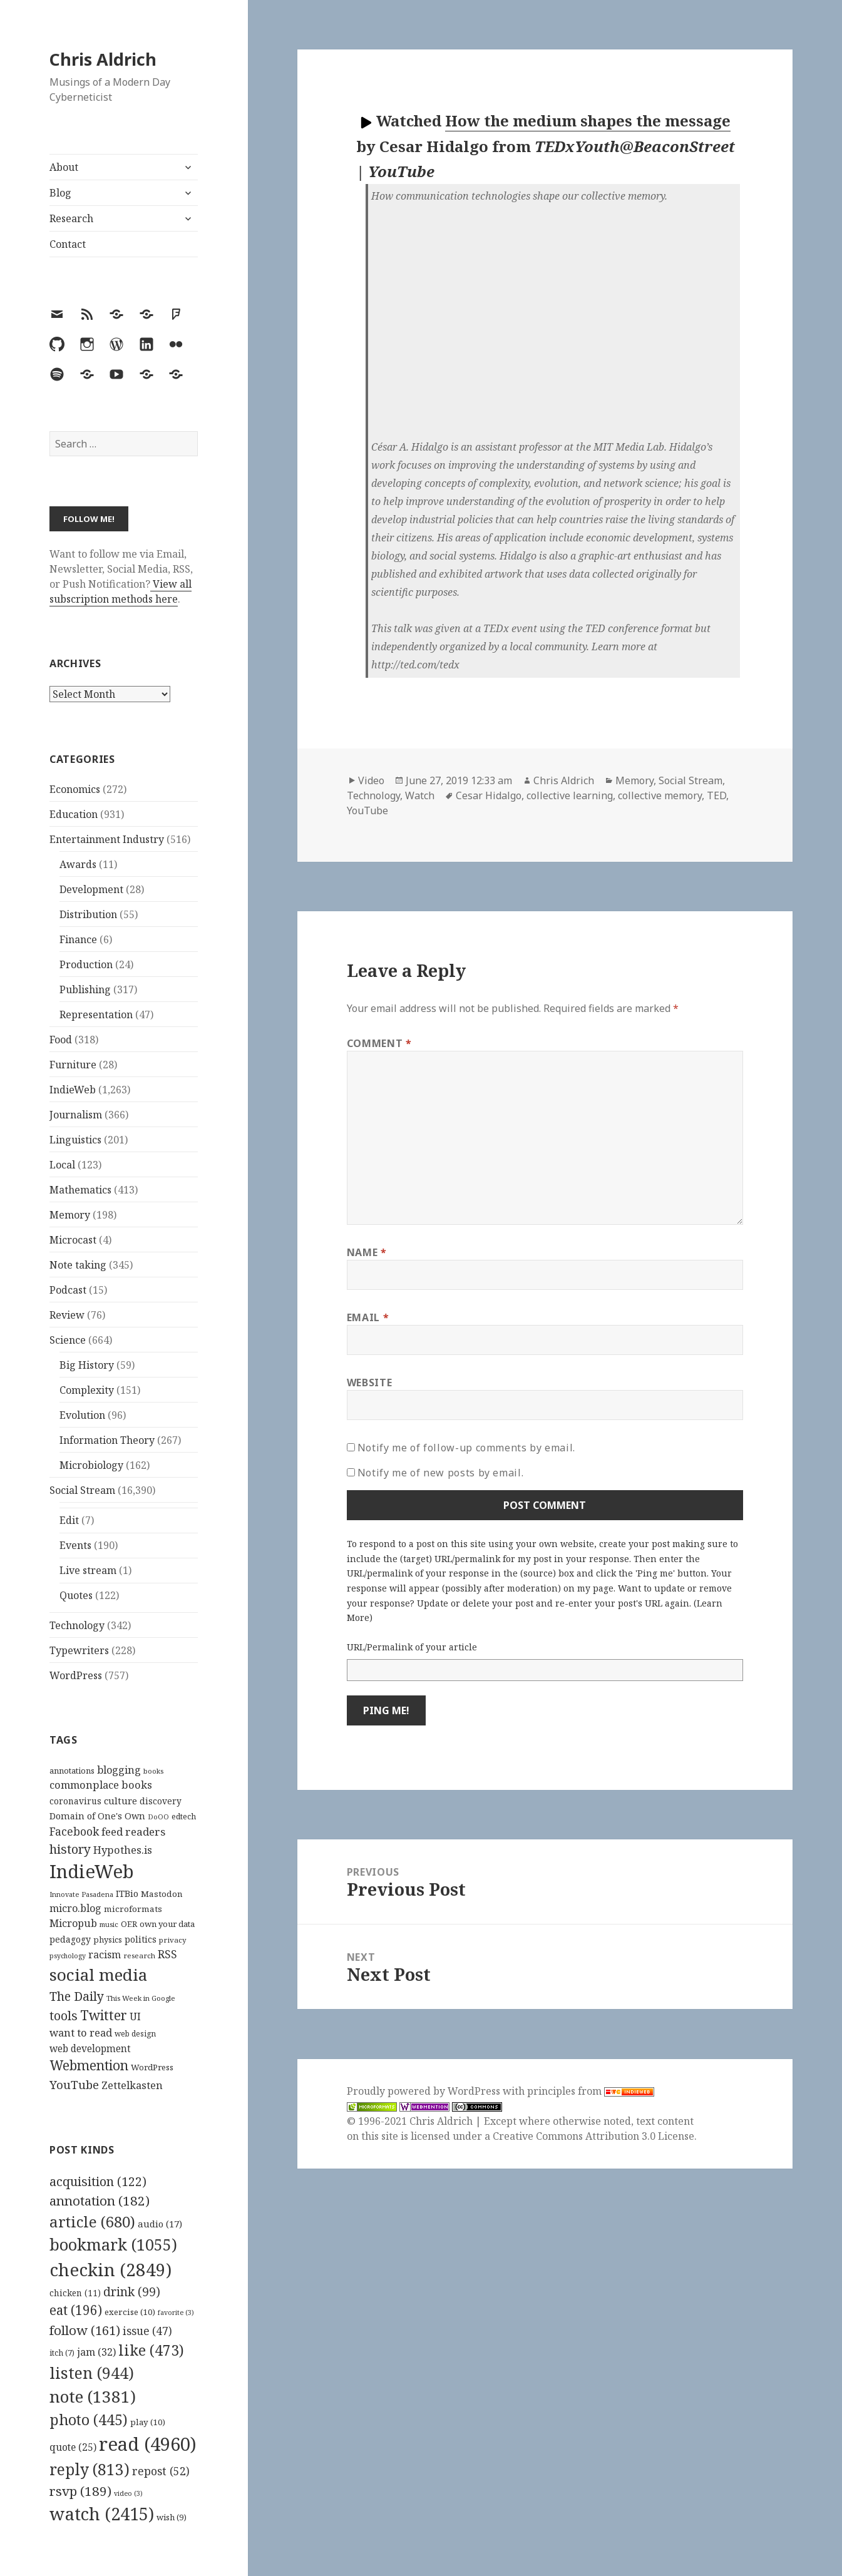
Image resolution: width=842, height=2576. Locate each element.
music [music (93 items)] (109, 1924)
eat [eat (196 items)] (75, 2310)
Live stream (87, 1570)
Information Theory (107, 1440)
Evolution (82, 1415)
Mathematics (80, 1190)
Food (60, 1039)
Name (367, 1252)
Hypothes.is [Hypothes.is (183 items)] (122, 1850)
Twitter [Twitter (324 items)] (103, 2015)
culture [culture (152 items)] (120, 1800)
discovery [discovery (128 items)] (161, 1801)
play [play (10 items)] (147, 2422)
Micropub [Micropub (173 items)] (73, 1923)
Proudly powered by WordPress (425, 2091)
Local (62, 1165)
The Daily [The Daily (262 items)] (76, 1996)
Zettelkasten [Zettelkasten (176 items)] (132, 2085)
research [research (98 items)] (139, 1955)
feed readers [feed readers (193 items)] (133, 1831)
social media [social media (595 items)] (98, 1974)
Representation (96, 1014)
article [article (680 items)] (92, 2221)
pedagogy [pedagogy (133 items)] (70, 1939)
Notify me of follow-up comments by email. (466, 1447)
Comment (379, 1043)
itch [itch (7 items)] (61, 2353)
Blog (60, 193)
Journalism (75, 1115)
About (63, 167)
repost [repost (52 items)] (161, 2470)
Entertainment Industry (106, 839)
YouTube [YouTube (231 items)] (74, 2084)
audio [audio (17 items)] (160, 2223)
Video (371, 780)
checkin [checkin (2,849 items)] (110, 2269)
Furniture (72, 1064)
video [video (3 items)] (128, 2493)
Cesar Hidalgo (488, 795)
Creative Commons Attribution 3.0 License (593, 2136)
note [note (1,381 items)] (92, 2396)
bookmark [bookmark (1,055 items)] (113, 2244)
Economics (74, 789)
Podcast (67, 1290)
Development (91, 889)
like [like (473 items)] (151, 2350)
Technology (77, 1625)
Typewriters (79, 1650)
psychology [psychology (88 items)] (67, 1955)
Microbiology (91, 1465)
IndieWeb (72, 1089)
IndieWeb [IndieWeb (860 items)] (91, 1871)
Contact (67, 244)
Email (368, 1317)
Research (71, 218)
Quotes (76, 1595)
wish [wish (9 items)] (172, 2517)
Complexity (86, 1390)
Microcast (72, 1240)
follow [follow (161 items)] (84, 2330)
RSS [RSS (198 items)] (167, 1954)
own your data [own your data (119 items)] (167, 1923)
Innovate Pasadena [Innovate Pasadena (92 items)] (81, 1894)
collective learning (569, 795)
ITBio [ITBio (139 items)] (127, 1893)
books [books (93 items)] (153, 1771)
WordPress (75, 1675)
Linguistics (75, 1140)
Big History (86, 1365)
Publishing (85, 989)
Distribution (88, 914)
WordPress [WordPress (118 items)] (152, 2067)
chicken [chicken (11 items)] (75, 2293)
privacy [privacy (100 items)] (173, 1940)
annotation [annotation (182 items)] (99, 2200)
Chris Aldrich (103, 59)
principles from (590, 2091)
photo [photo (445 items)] (88, 2420)
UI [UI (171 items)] (135, 2016)
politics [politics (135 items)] (141, 1939)
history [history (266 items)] (70, 1849)
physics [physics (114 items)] (107, 1939)
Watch (419, 795)
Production (86, 964)
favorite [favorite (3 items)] (176, 2312)
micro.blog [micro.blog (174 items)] (75, 1908)
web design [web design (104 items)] (135, 2033)
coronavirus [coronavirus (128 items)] (75, 1801)
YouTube (367, 810)
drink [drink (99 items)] (131, 2292)
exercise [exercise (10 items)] (130, 2312)
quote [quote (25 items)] (72, 2447)
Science (67, 1340)
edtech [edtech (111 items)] (184, 1816)
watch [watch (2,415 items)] (101, 2513)
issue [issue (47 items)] (147, 2331)
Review (67, 1315)
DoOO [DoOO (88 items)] (158, 1816)
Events (75, 1545)
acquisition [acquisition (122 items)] (97, 2181)
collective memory (660, 795)
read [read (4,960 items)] (148, 2443)
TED (716, 795)
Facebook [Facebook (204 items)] (74, 1831)
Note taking (77, 1265)
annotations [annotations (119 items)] (72, 1770)
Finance (78, 939)
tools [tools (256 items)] (63, 2015)
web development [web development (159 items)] (90, 2048)
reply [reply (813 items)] (89, 2469)
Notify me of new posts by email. (440, 1473)
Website (369, 1382)
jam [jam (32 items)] (96, 2352)
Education (73, 814)
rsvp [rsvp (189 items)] (80, 2491)
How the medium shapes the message (588, 120)
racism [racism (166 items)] (104, 1954)
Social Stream (82, 1490)
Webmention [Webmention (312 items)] (88, 2065)
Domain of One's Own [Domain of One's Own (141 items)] (97, 1816)
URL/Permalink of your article (412, 1647)
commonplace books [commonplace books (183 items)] (100, 1784)
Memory (69, 1215)
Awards (77, 864)
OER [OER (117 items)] (129, 1923)
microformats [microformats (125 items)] (133, 1908)
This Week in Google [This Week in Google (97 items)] (140, 1998)
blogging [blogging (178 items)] (119, 1770)
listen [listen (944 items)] (91, 2372)
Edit (69, 1520)
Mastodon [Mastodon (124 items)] (162, 1893)
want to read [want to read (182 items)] (80, 2032)
